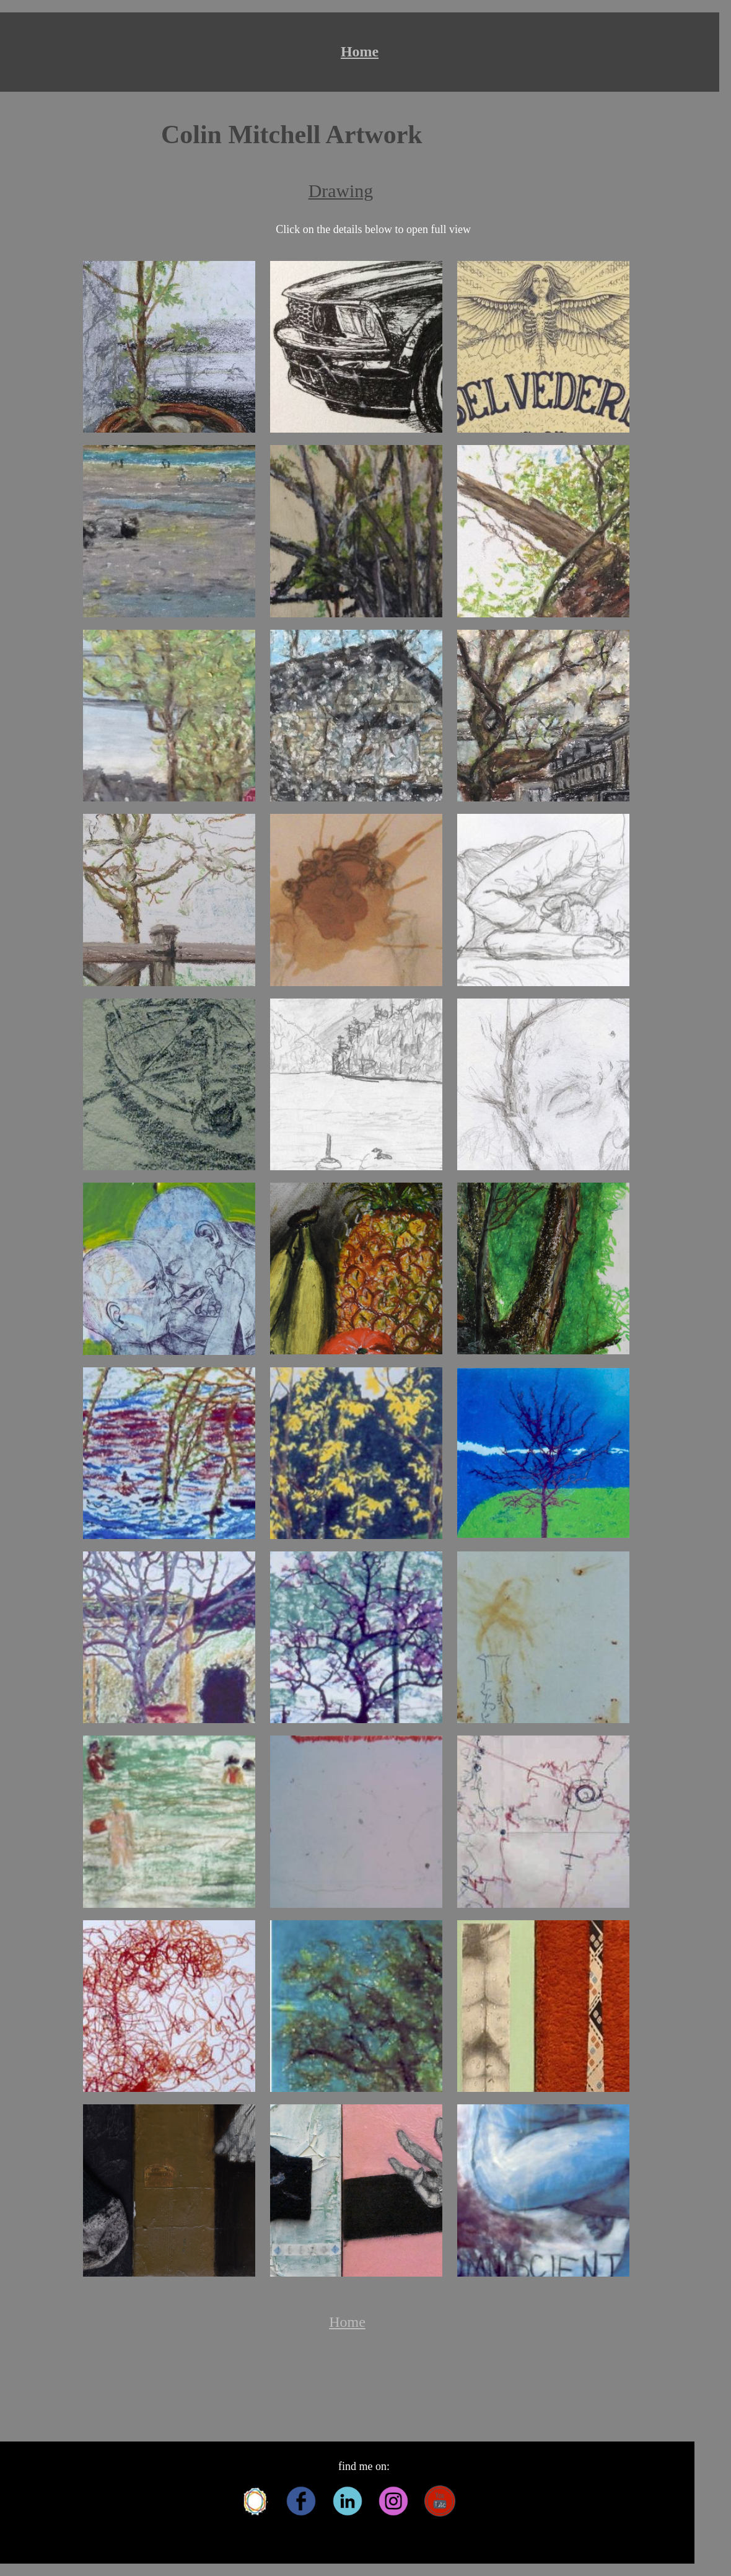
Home (360, 51)
